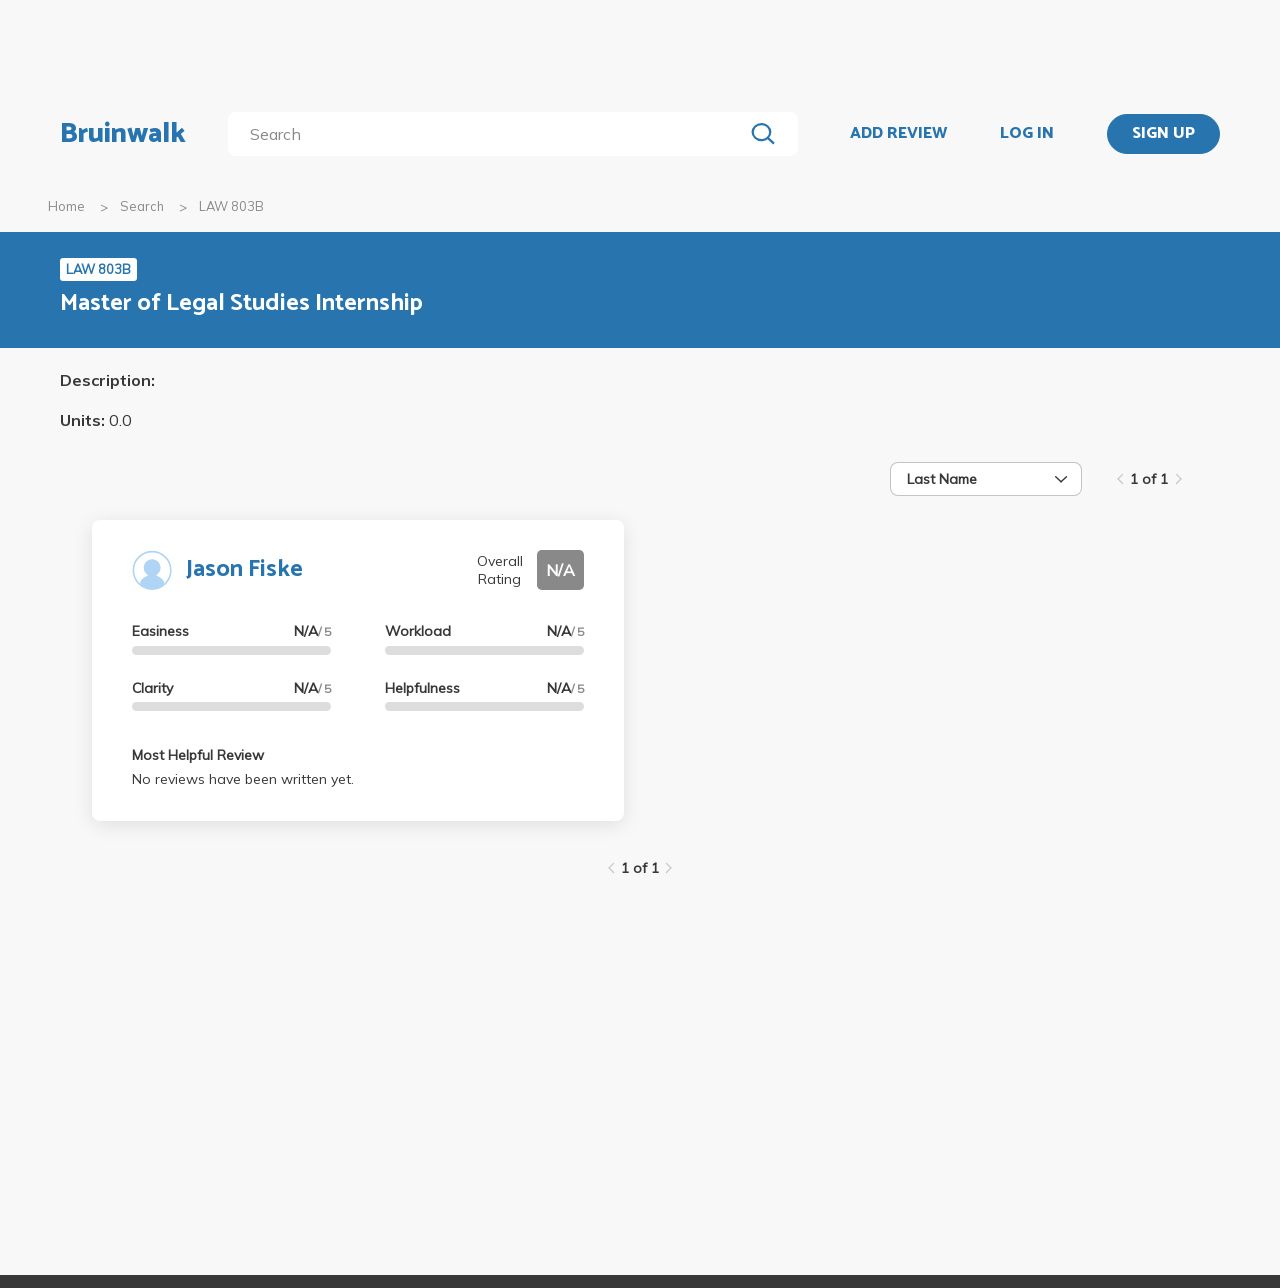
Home (66, 206)
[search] (489, 134)
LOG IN (1027, 134)
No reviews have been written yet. (243, 779)
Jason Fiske (244, 569)
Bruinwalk (123, 134)
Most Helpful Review (198, 755)
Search (142, 206)
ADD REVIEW (898, 134)
